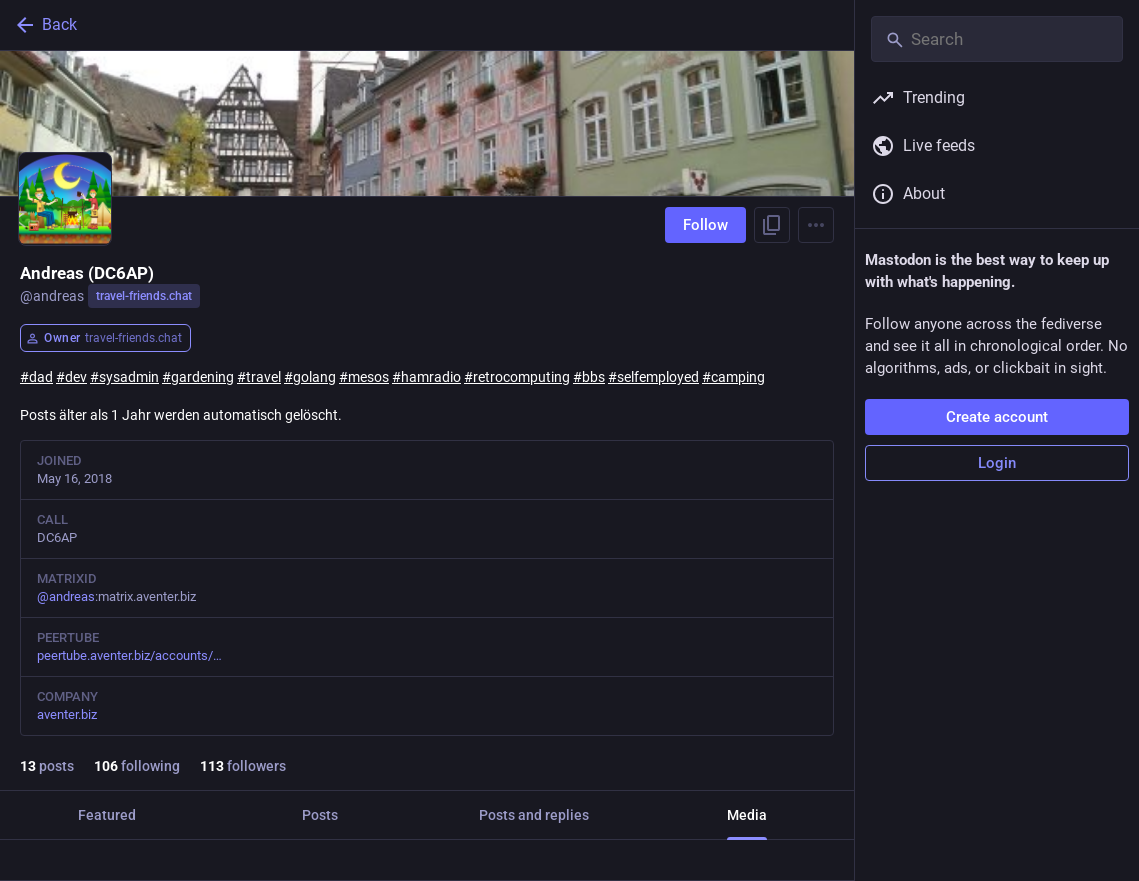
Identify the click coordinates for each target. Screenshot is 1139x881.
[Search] (997, 39)
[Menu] (816, 225)
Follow (705, 225)
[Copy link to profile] (772, 225)
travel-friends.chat (144, 296)
